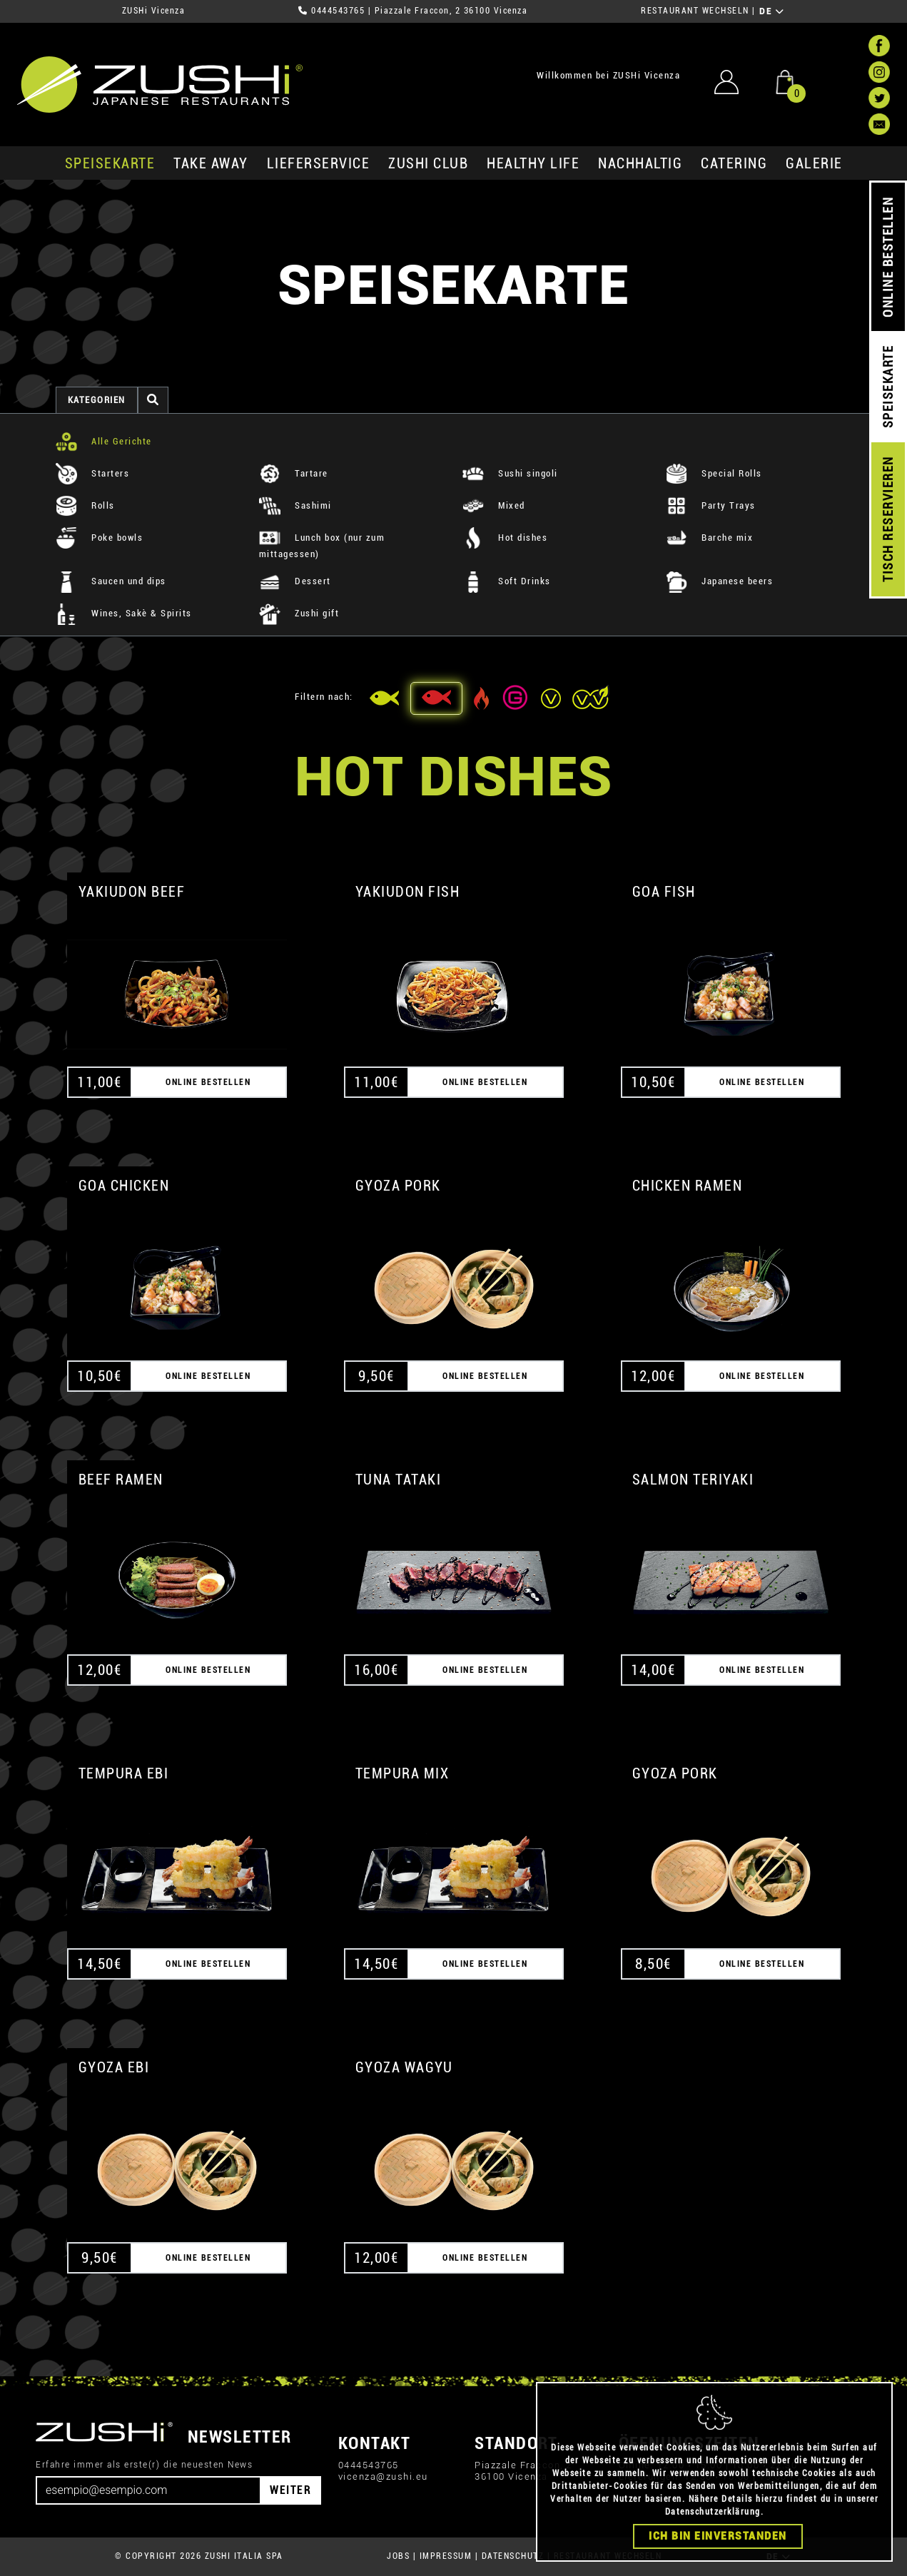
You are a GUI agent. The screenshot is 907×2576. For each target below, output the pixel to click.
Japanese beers (720, 581)
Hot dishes (505, 537)
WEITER (290, 2490)
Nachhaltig (640, 163)
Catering (734, 163)
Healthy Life (533, 163)
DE (771, 11)
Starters (93, 473)
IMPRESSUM (446, 2556)
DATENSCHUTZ (513, 2556)
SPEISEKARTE (110, 163)
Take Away (210, 163)
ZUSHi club (428, 163)
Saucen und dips (111, 581)
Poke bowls (99, 537)
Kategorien (97, 399)
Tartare (293, 473)
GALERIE (814, 163)
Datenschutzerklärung (713, 2512)
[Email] (148, 2490)
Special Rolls (714, 473)
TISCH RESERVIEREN (888, 520)
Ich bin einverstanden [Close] (718, 2536)
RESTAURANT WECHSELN (695, 11)
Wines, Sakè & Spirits (124, 613)
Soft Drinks (506, 581)
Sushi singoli (510, 473)
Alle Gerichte (104, 441)
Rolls (85, 505)
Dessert (295, 581)
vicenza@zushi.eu (383, 2476)
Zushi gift (299, 613)
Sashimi (295, 505)
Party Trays (711, 505)
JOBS (398, 2556)
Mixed (493, 505)
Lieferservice (318, 163)
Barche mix (710, 537)
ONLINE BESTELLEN (888, 257)
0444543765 (338, 11)
